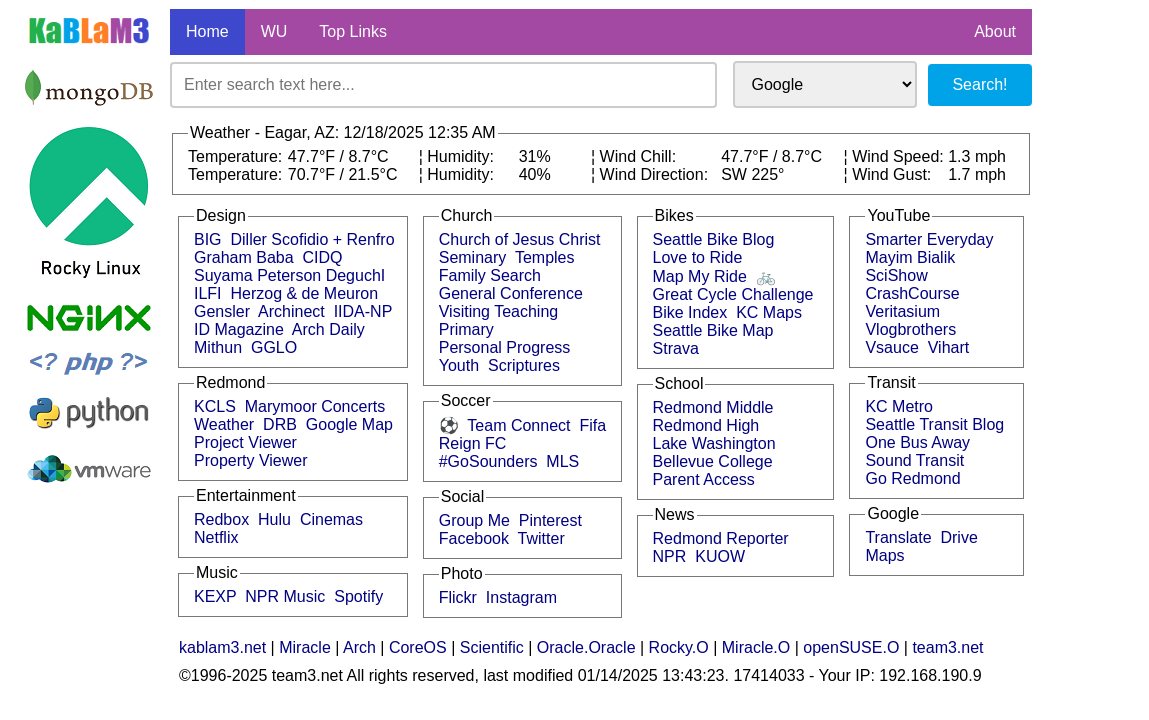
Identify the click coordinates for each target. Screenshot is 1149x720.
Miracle (305, 647)
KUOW (720, 556)
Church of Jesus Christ (520, 239)
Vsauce (891, 347)
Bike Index (690, 312)
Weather (224, 424)
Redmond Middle (713, 407)
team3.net (947, 647)
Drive (958, 537)
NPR (670, 556)
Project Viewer (245, 442)
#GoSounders (488, 461)
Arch (359, 647)
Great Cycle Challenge (733, 294)
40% (535, 174)
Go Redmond (912, 478)
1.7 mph (977, 174)
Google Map (349, 424)
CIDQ (323, 257)
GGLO (274, 347)
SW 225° (752, 174)
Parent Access (704, 479)
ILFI (208, 293)
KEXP (215, 596)
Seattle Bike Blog (714, 239)
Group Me (474, 520)
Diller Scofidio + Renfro (312, 239)
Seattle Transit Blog (934, 424)
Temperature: (237, 156)
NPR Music (285, 596)
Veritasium (902, 311)
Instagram (521, 597)
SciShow (896, 275)
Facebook (474, 538)
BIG (208, 239)
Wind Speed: (900, 156)
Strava (676, 348)
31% (535, 156)
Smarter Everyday (929, 239)
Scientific (492, 647)
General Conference (511, 293)
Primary (466, 329)
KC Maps (769, 312)
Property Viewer (251, 460)
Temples (545, 257)
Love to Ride (698, 257)
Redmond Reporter (721, 538)
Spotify (358, 596)
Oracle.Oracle (586, 647)
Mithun (218, 347)
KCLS (215, 406)
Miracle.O (756, 647)
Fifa (592, 425)
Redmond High (706, 425)
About (995, 31)
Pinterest (550, 520)
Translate (898, 537)
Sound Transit (914, 460)
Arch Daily (328, 329)
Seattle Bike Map (713, 330)
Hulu (274, 519)
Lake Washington (714, 443)
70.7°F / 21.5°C (343, 174)
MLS (562, 461)
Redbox (221, 519)
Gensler (222, 311)
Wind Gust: (894, 174)
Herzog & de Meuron (304, 293)
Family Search (490, 275)
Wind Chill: (640, 156)
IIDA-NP (363, 311)
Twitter (541, 538)
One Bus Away (917, 442)
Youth (459, 365)
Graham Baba (244, 257)
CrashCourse (912, 293)
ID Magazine (239, 329)
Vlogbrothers (910, 329)
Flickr (458, 597)
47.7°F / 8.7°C (338, 156)
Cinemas (331, 519)
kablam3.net (222, 647)
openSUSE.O (851, 647)
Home (207, 31)
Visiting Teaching (499, 311)
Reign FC (473, 443)
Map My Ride (700, 276)
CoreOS (418, 647)
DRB (280, 424)
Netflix (216, 537)
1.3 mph (977, 156)
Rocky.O (679, 647)
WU (274, 31)
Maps (884, 555)
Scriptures (524, 365)
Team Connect (518, 425)
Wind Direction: (656, 174)
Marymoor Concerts (315, 406)
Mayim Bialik (910, 257)
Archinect (291, 311)
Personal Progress (505, 347)
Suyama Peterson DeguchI (289, 275)
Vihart (949, 347)
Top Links (353, 31)
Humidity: (462, 156)
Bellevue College (713, 461)
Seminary (473, 257)
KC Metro (899, 406)
